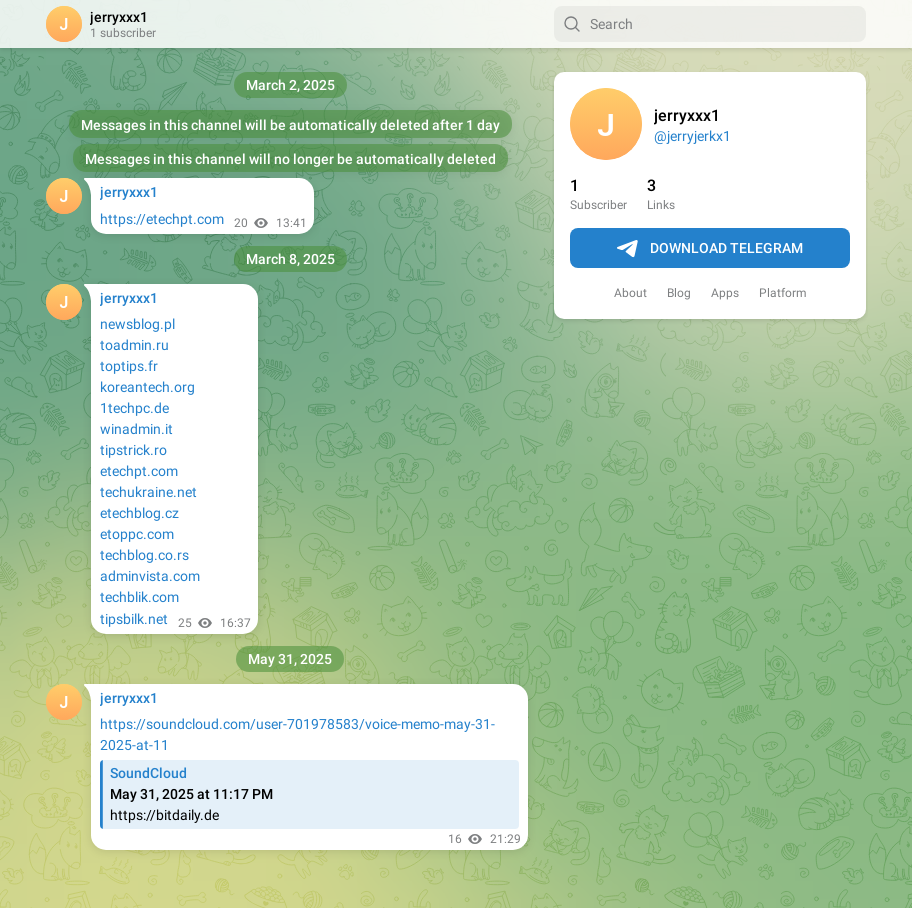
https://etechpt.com (162, 219)
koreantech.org (147, 387)
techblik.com (139, 597)
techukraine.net (148, 492)
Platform (783, 293)
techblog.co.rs (144, 555)
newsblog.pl (137, 324)
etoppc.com (137, 534)
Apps (725, 293)
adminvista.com (150, 576)
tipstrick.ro (133, 450)
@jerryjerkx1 (692, 136)
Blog (679, 293)
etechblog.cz (139, 513)
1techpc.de (134, 408)
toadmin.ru (134, 345)
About (630, 293)
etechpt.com (139, 471)
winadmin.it (136, 429)
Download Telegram (710, 249)
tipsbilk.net (134, 619)
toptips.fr (129, 366)
